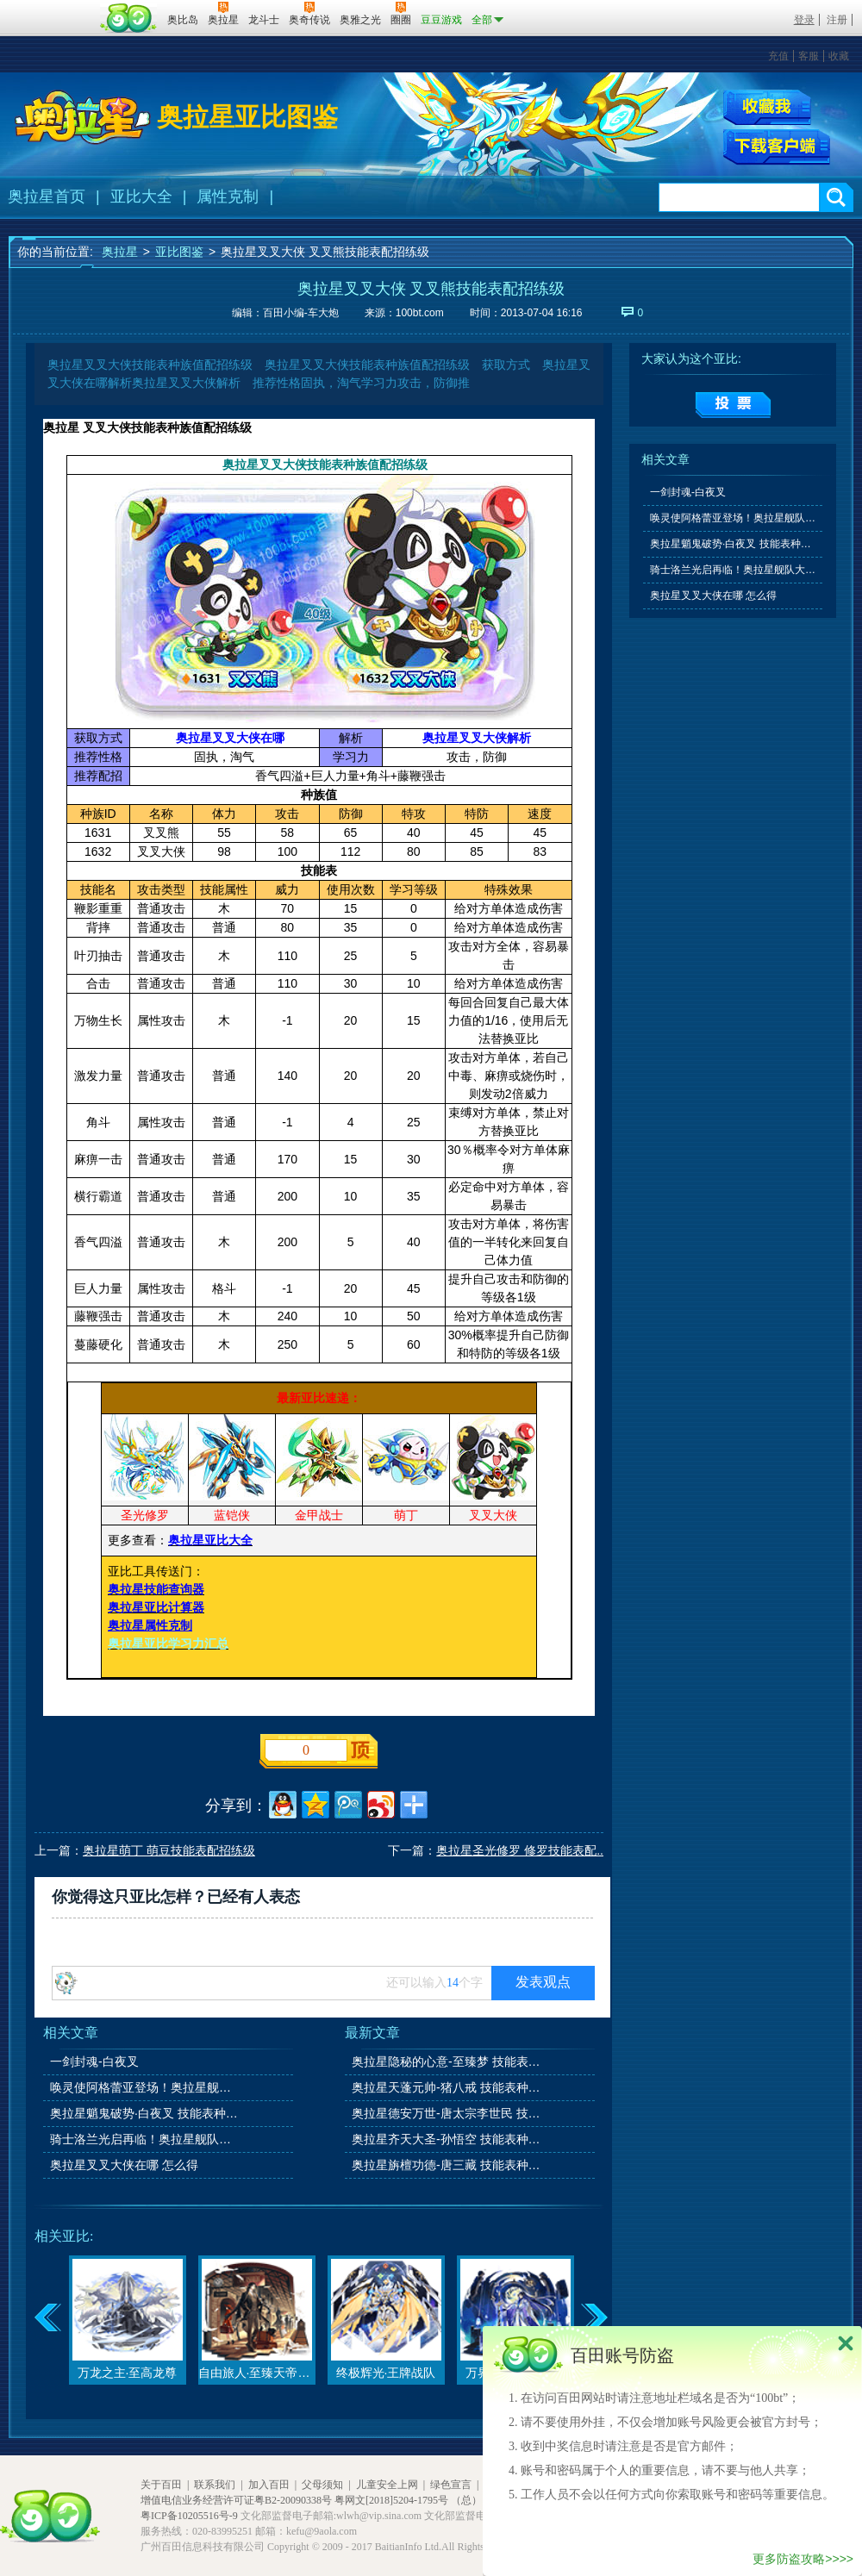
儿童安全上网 (387, 2485)
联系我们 (214, 2485)
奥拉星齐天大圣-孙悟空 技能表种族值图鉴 (447, 2139)
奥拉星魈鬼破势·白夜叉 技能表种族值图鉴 (145, 2113)
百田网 (129, 18)
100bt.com (420, 313)
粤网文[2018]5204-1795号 (391, 2500)
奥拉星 (120, 252)
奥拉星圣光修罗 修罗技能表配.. (519, 1850)
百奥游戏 (52, 8)
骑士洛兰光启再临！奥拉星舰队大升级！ (145, 2139)
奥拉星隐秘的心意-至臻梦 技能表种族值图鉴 (447, 2061)
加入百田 (269, 2485)
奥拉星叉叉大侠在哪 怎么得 (124, 2165)
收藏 (838, 56)
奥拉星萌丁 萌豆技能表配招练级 (169, 1850)
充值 (778, 56)
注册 (837, 20)
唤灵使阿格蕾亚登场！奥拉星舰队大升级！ (145, 2087)
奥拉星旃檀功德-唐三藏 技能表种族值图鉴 (447, 2165)
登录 (804, 20)
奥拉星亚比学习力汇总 (168, 1643)
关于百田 (161, 2485)
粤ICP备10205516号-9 (189, 2516)
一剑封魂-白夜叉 (94, 2061)
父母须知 (322, 2485)
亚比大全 (141, 196)
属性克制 (228, 196)
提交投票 (733, 405)
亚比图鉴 (179, 252)
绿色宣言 (451, 2485)
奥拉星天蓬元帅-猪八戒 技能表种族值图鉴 (447, 2087)
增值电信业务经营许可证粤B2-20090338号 (236, 2500)
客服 (808, 56)
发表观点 (543, 1981)
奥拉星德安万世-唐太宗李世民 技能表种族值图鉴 (447, 2113)
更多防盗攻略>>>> (803, 2559)
